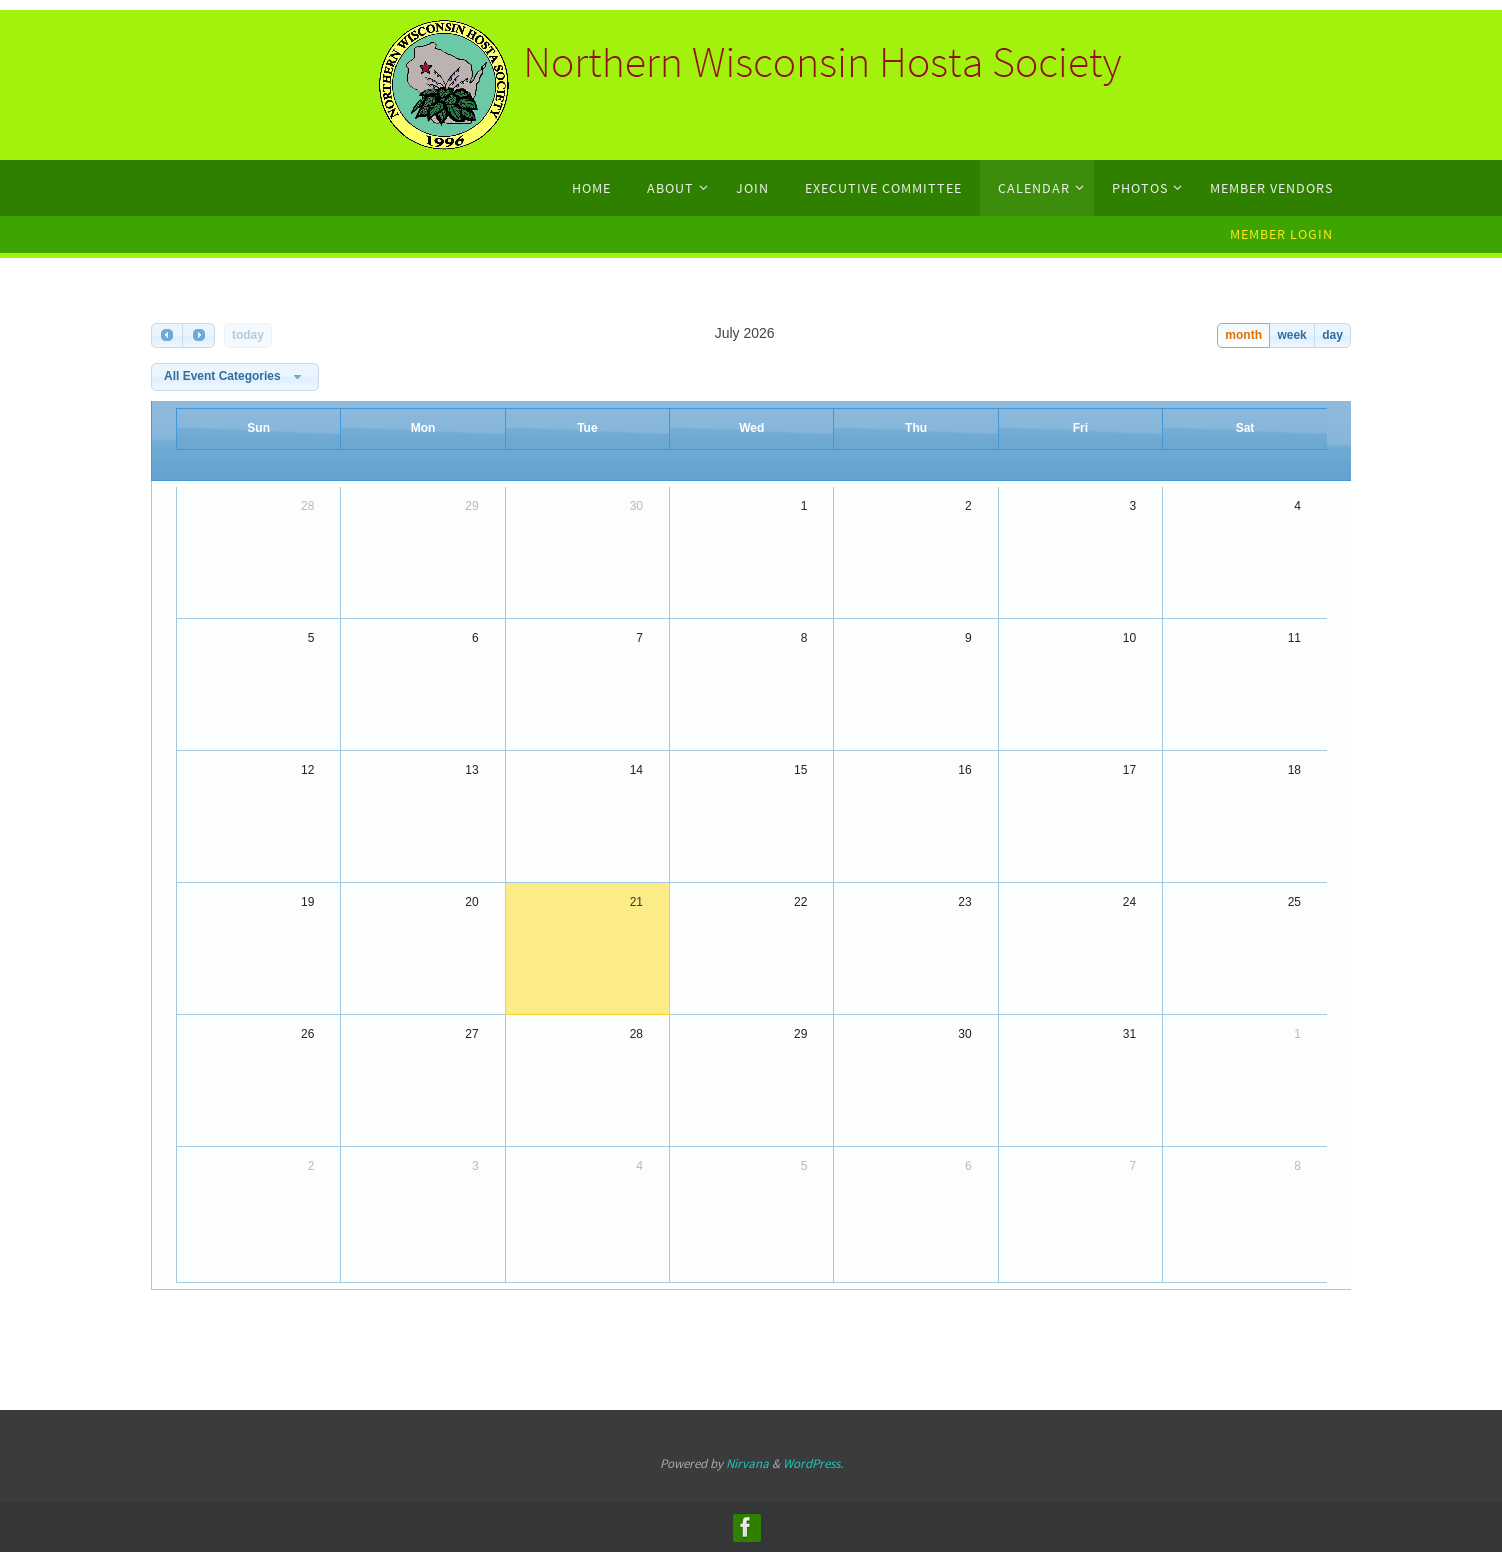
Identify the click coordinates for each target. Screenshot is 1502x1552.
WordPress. (813, 1463)
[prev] (167, 335)
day (1332, 335)
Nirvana (747, 1463)
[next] (198, 335)
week (1291, 335)
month (1243, 335)
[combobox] (235, 377)
